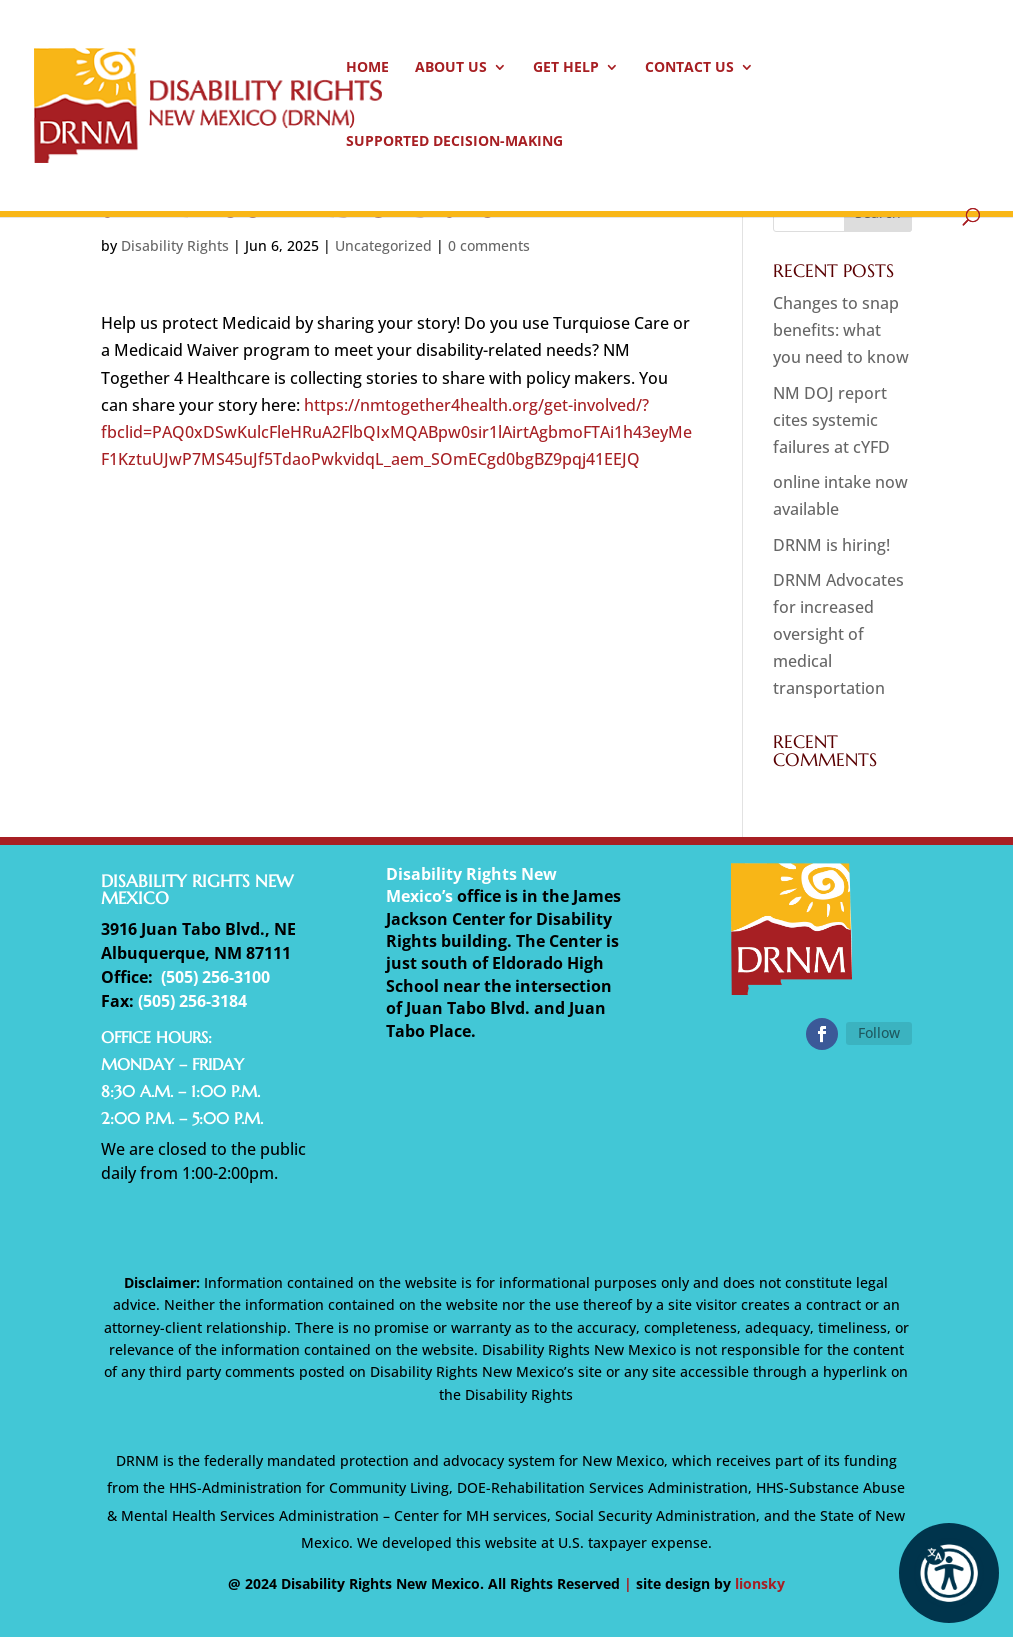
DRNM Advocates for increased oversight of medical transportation (838, 634)
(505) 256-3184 (192, 1001)
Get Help (566, 68)
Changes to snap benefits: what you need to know (841, 330)
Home (367, 68)
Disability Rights (175, 245)
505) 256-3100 (218, 977)
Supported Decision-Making (454, 142)
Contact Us (689, 68)
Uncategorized (383, 245)
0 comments (489, 245)
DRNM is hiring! (831, 545)
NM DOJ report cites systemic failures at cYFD (831, 420)
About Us (451, 68)
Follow (879, 1032)
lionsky (760, 1583)
